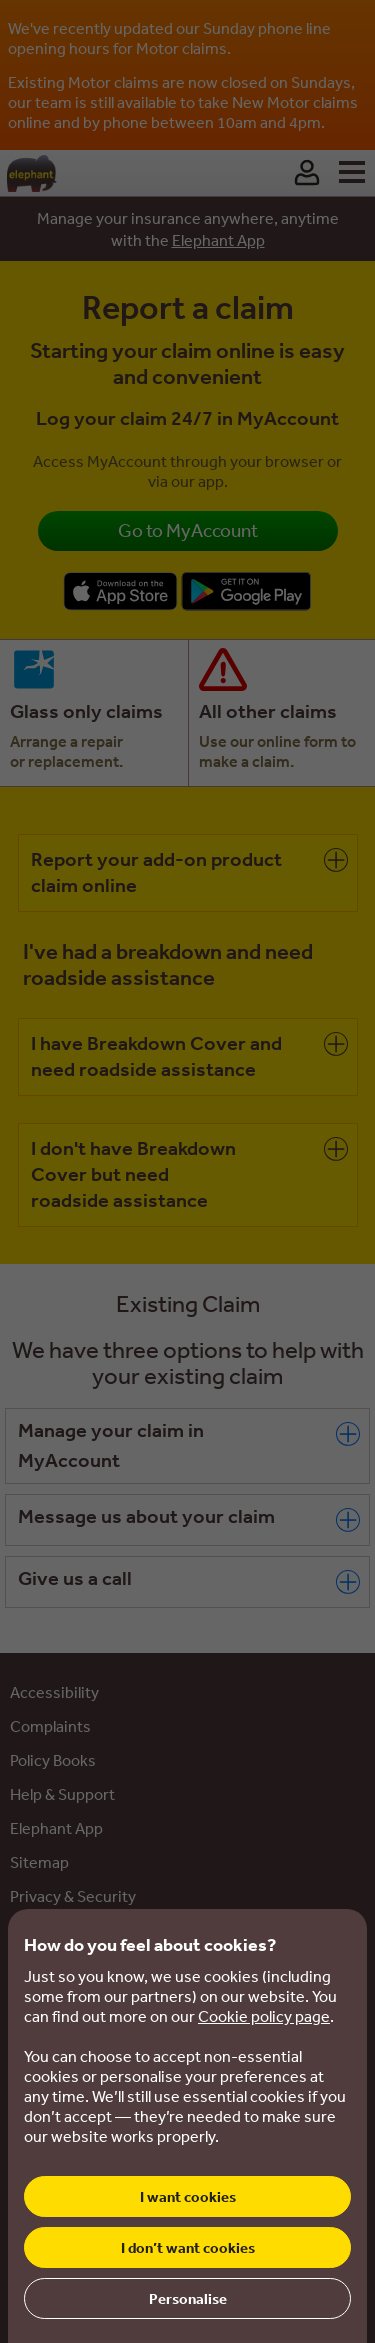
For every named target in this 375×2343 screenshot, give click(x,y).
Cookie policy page (264, 2016)
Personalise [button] (188, 2298)
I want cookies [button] (188, 2196)
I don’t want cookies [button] (188, 2247)
